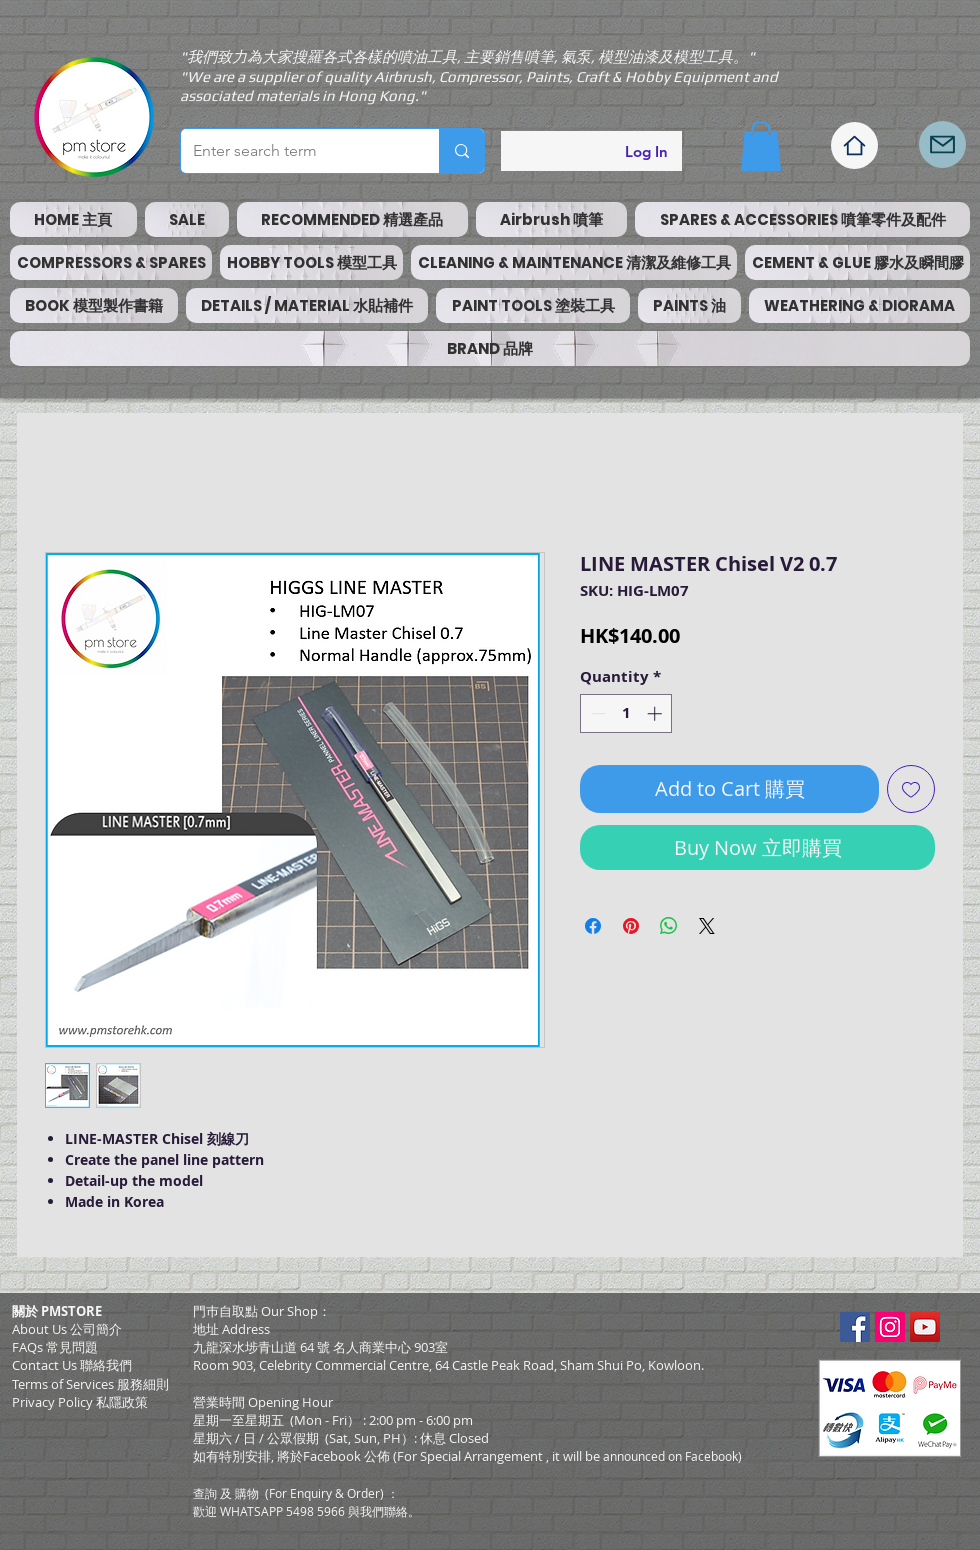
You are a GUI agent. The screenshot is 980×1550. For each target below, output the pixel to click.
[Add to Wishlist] (911, 789)
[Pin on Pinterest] (631, 926)
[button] (761, 146)
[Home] (854, 145)
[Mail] (942, 144)
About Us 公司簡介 (67, 1329)
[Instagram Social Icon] (890, 1327)
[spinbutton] (626, 713)
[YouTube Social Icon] (925, 1327)
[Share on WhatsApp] (669, 926)
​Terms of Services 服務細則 (90, 1384)
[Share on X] (707, 926)
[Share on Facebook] (593, 926)
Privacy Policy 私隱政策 (80, 1402)
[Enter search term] (295, 151)
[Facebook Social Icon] (855, 1327)
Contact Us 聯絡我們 (72, 1365)
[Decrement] (596, 713)
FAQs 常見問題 (55, 1347)
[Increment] (656, 713)
